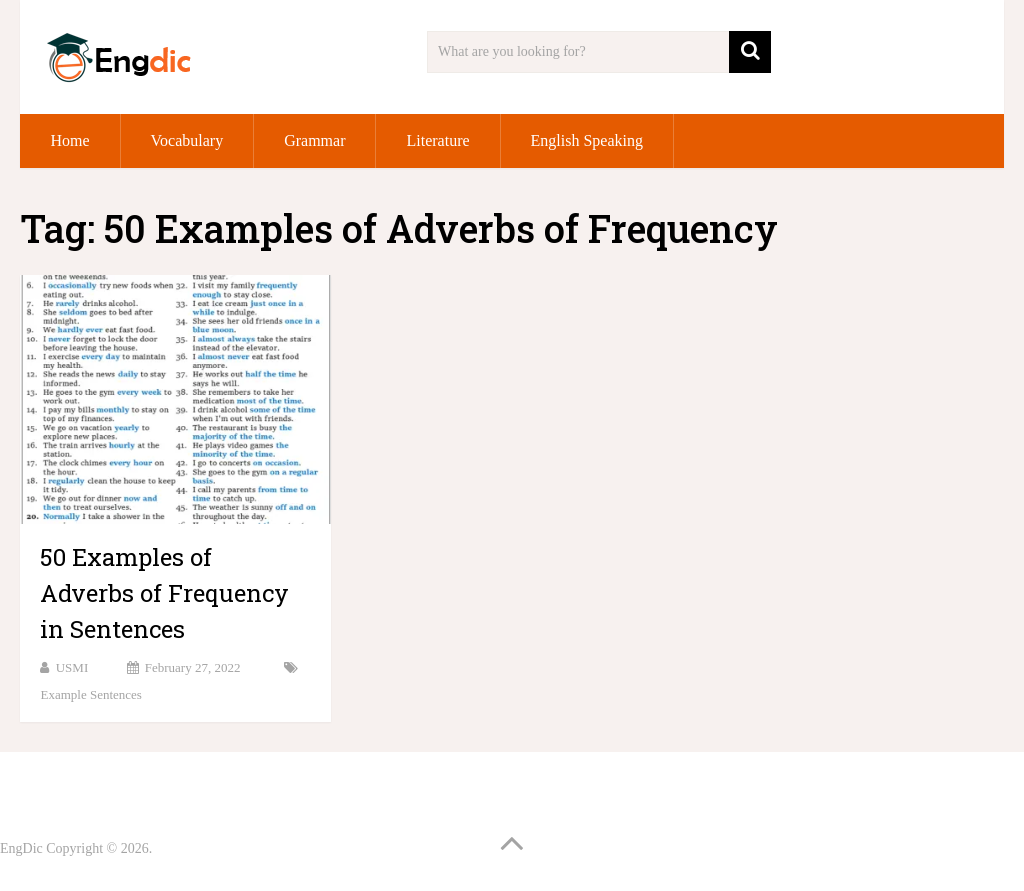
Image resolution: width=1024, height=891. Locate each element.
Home (69, 140)
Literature (437, 140)
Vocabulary (187, 140)
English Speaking (587, 140)
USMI (72, 667)
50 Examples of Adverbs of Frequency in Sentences (164, 593)
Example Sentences (90, 694)
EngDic (21, 848)
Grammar (314, 140)
